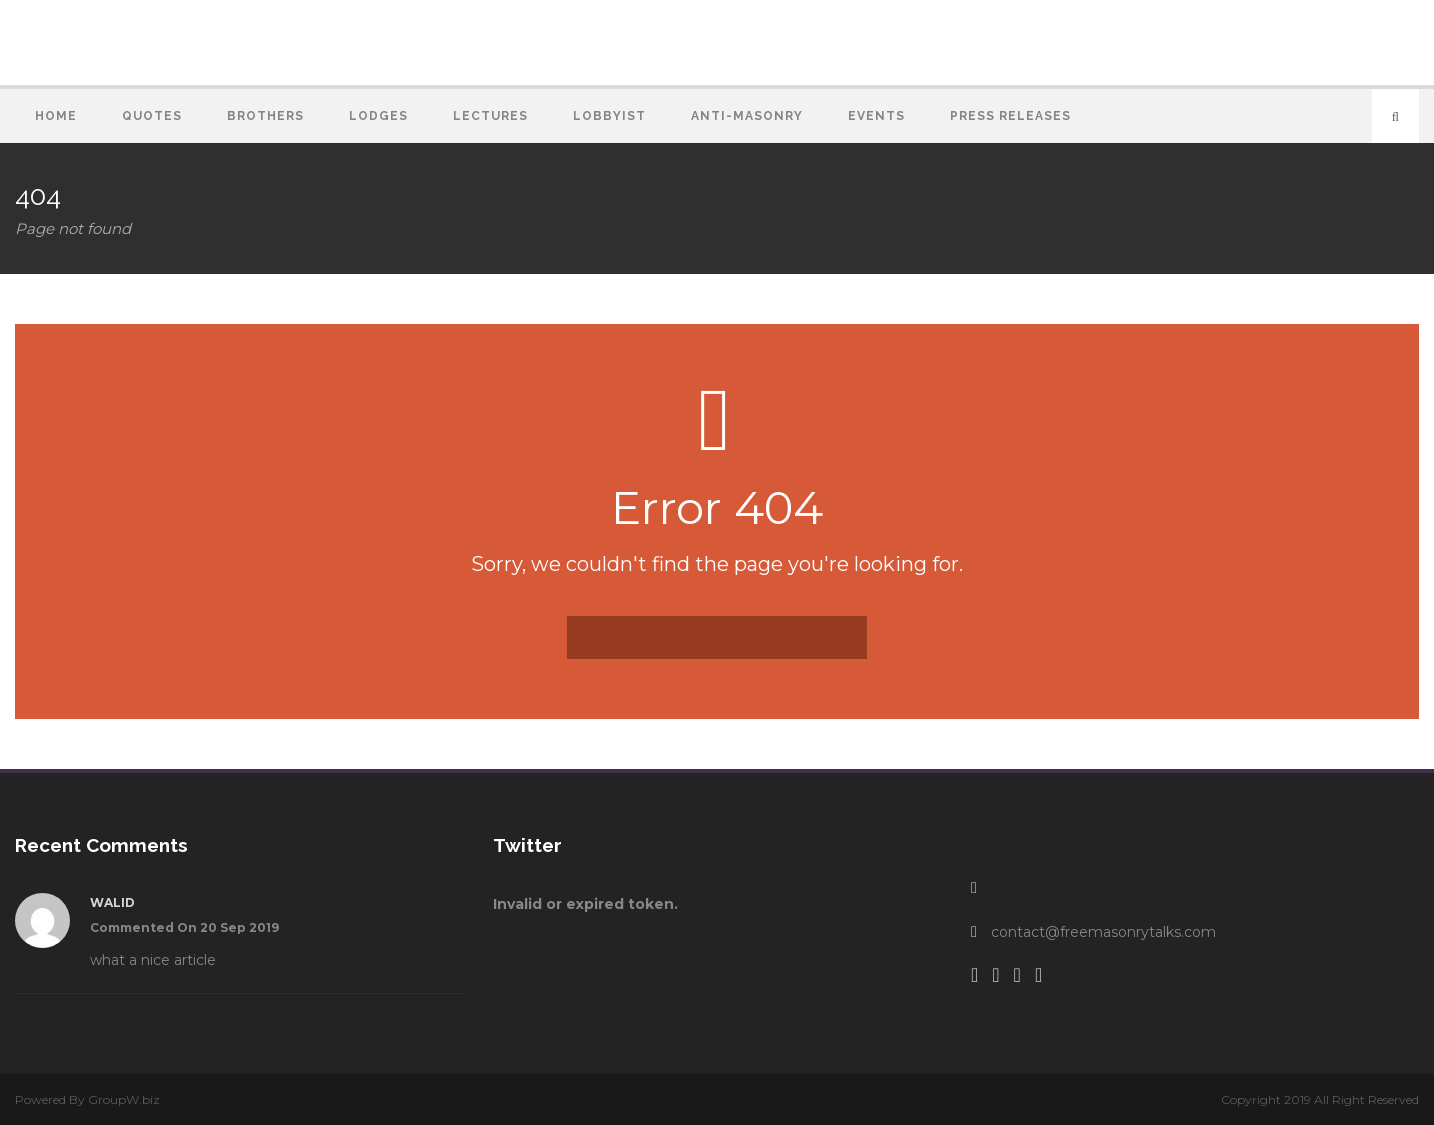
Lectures (490, 116)
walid (112, 902)
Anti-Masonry (747, 116)
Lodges (378, 116)
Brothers (265, 116)
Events (876, 116)
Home (56, 116)
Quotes (152, 116)
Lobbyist (609, 116)
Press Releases (1010, 116)
